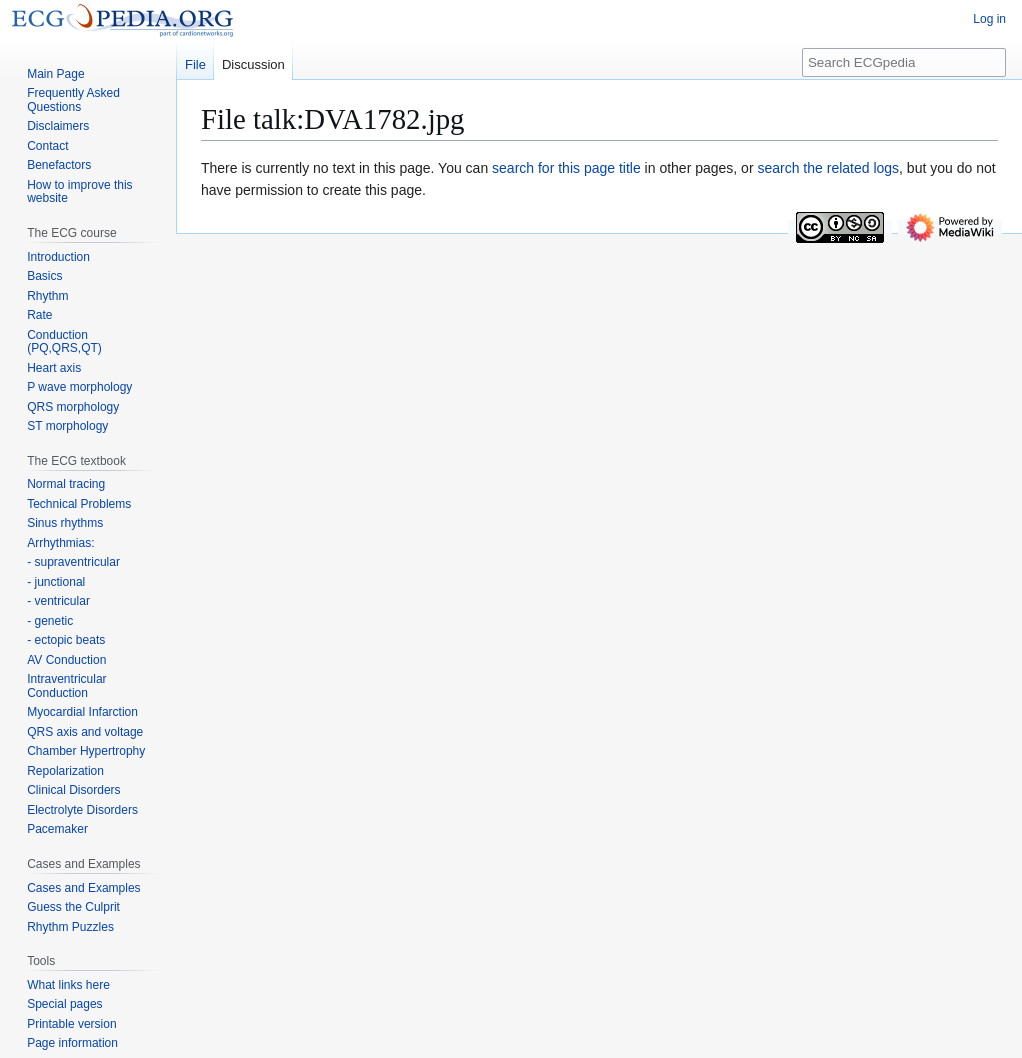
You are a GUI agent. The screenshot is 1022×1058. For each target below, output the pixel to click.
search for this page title (566, 168)
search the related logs (828, 168)
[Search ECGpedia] (904, 62)
